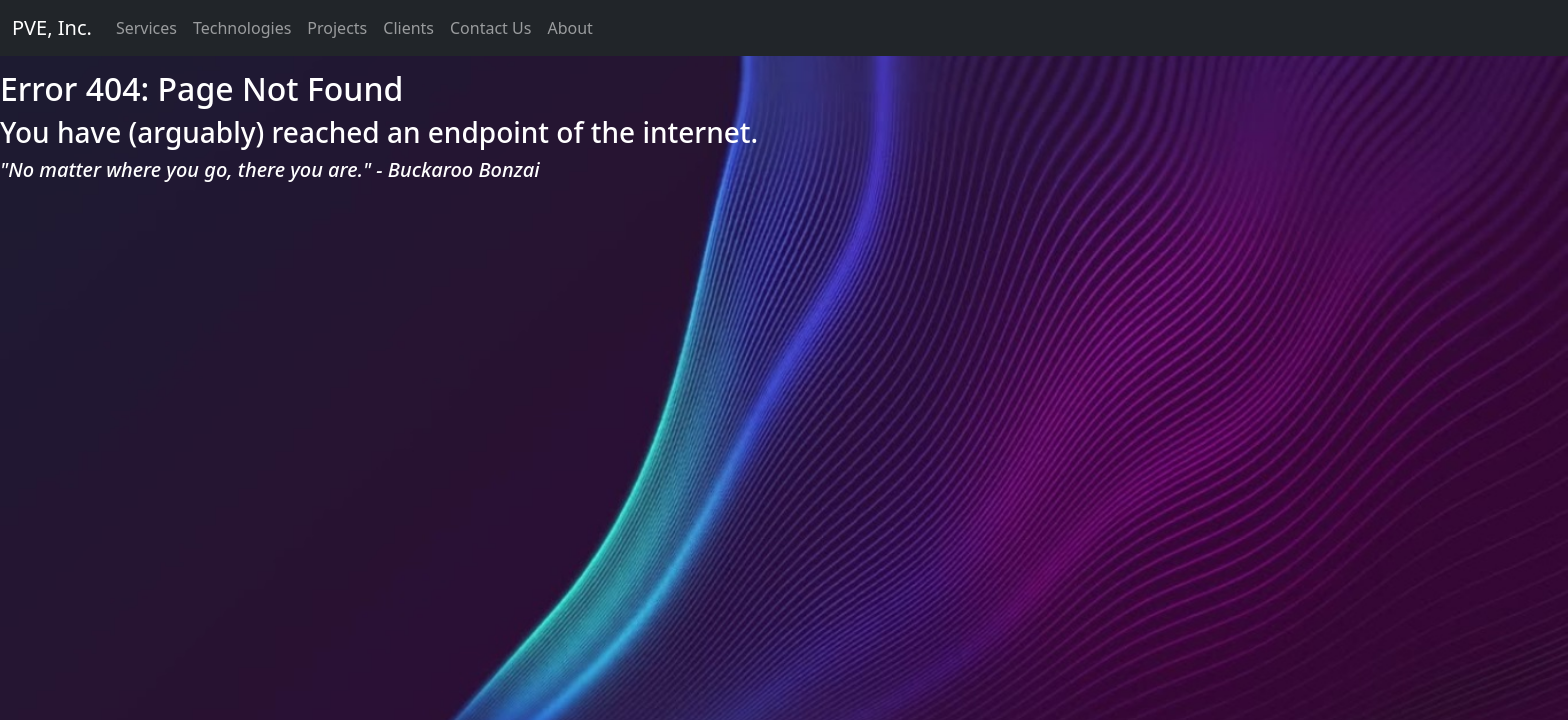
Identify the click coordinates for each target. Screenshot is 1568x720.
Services (146, 28)
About (569, 28)
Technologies (242, 28)
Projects (337, 28)
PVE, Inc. (52, 27)
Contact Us (490, 28)
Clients (408, 28)
